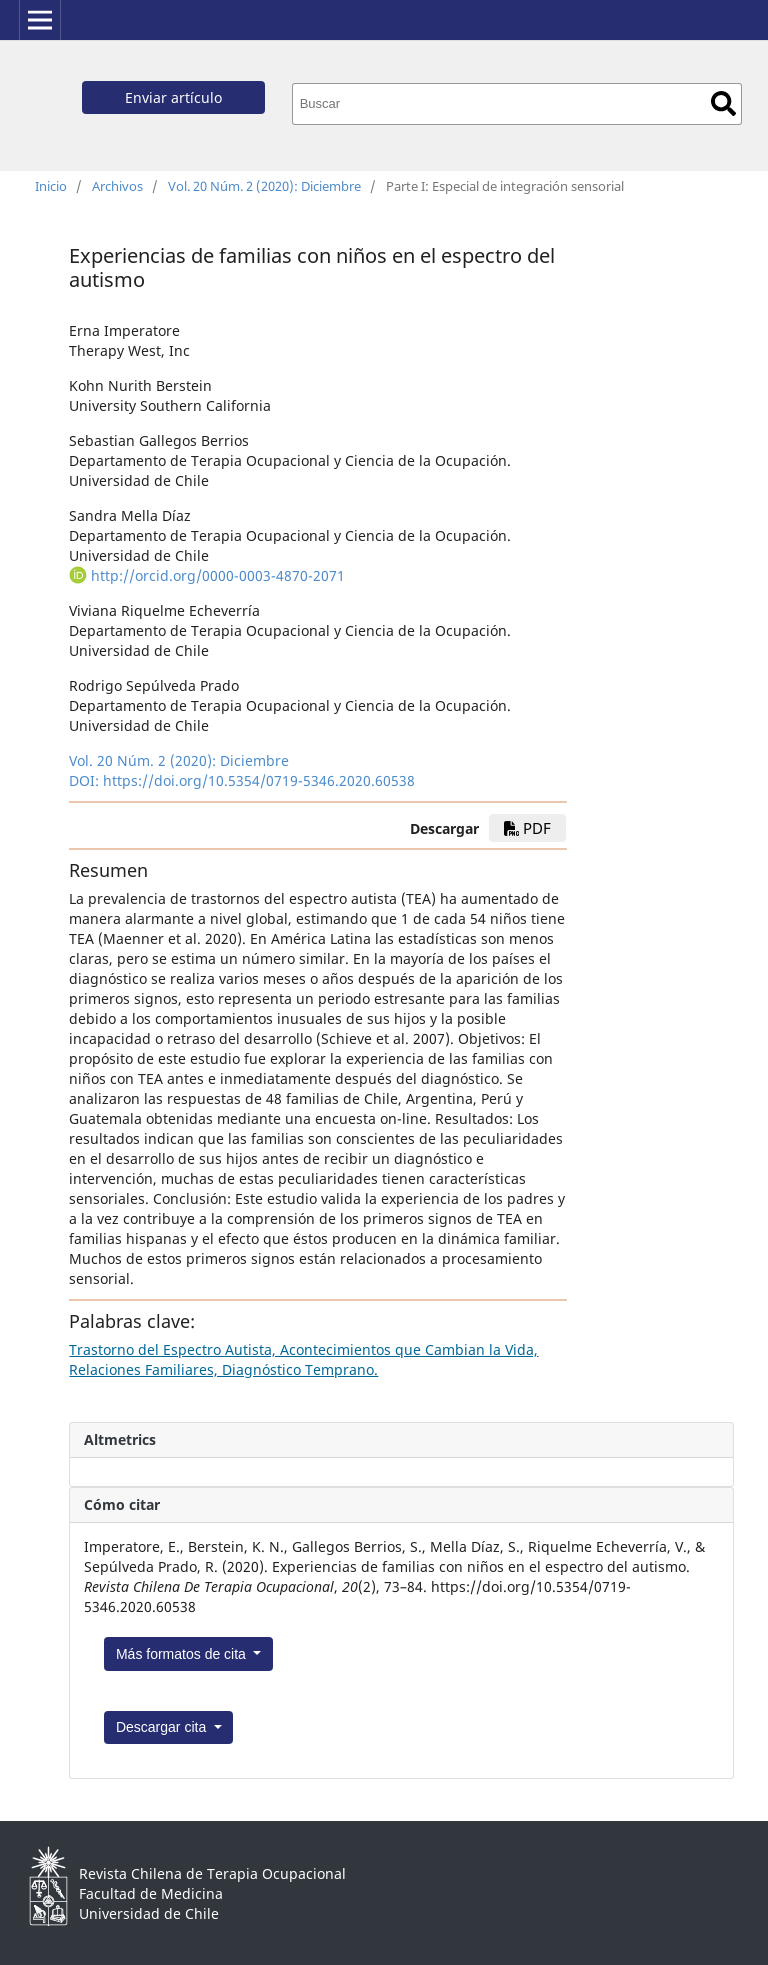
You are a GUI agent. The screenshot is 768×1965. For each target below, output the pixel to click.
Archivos (117, 186)
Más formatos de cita (183, 1654)
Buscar (723, 103)
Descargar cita (163, 1727)
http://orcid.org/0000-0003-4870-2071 (218, 575)
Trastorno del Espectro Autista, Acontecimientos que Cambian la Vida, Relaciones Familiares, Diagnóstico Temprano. (303, 1359)
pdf (527, 828)
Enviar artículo (173, 97)
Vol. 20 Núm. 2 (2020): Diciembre (264, 186)
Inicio (51, 186)
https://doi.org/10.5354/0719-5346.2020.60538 (259, 780)
